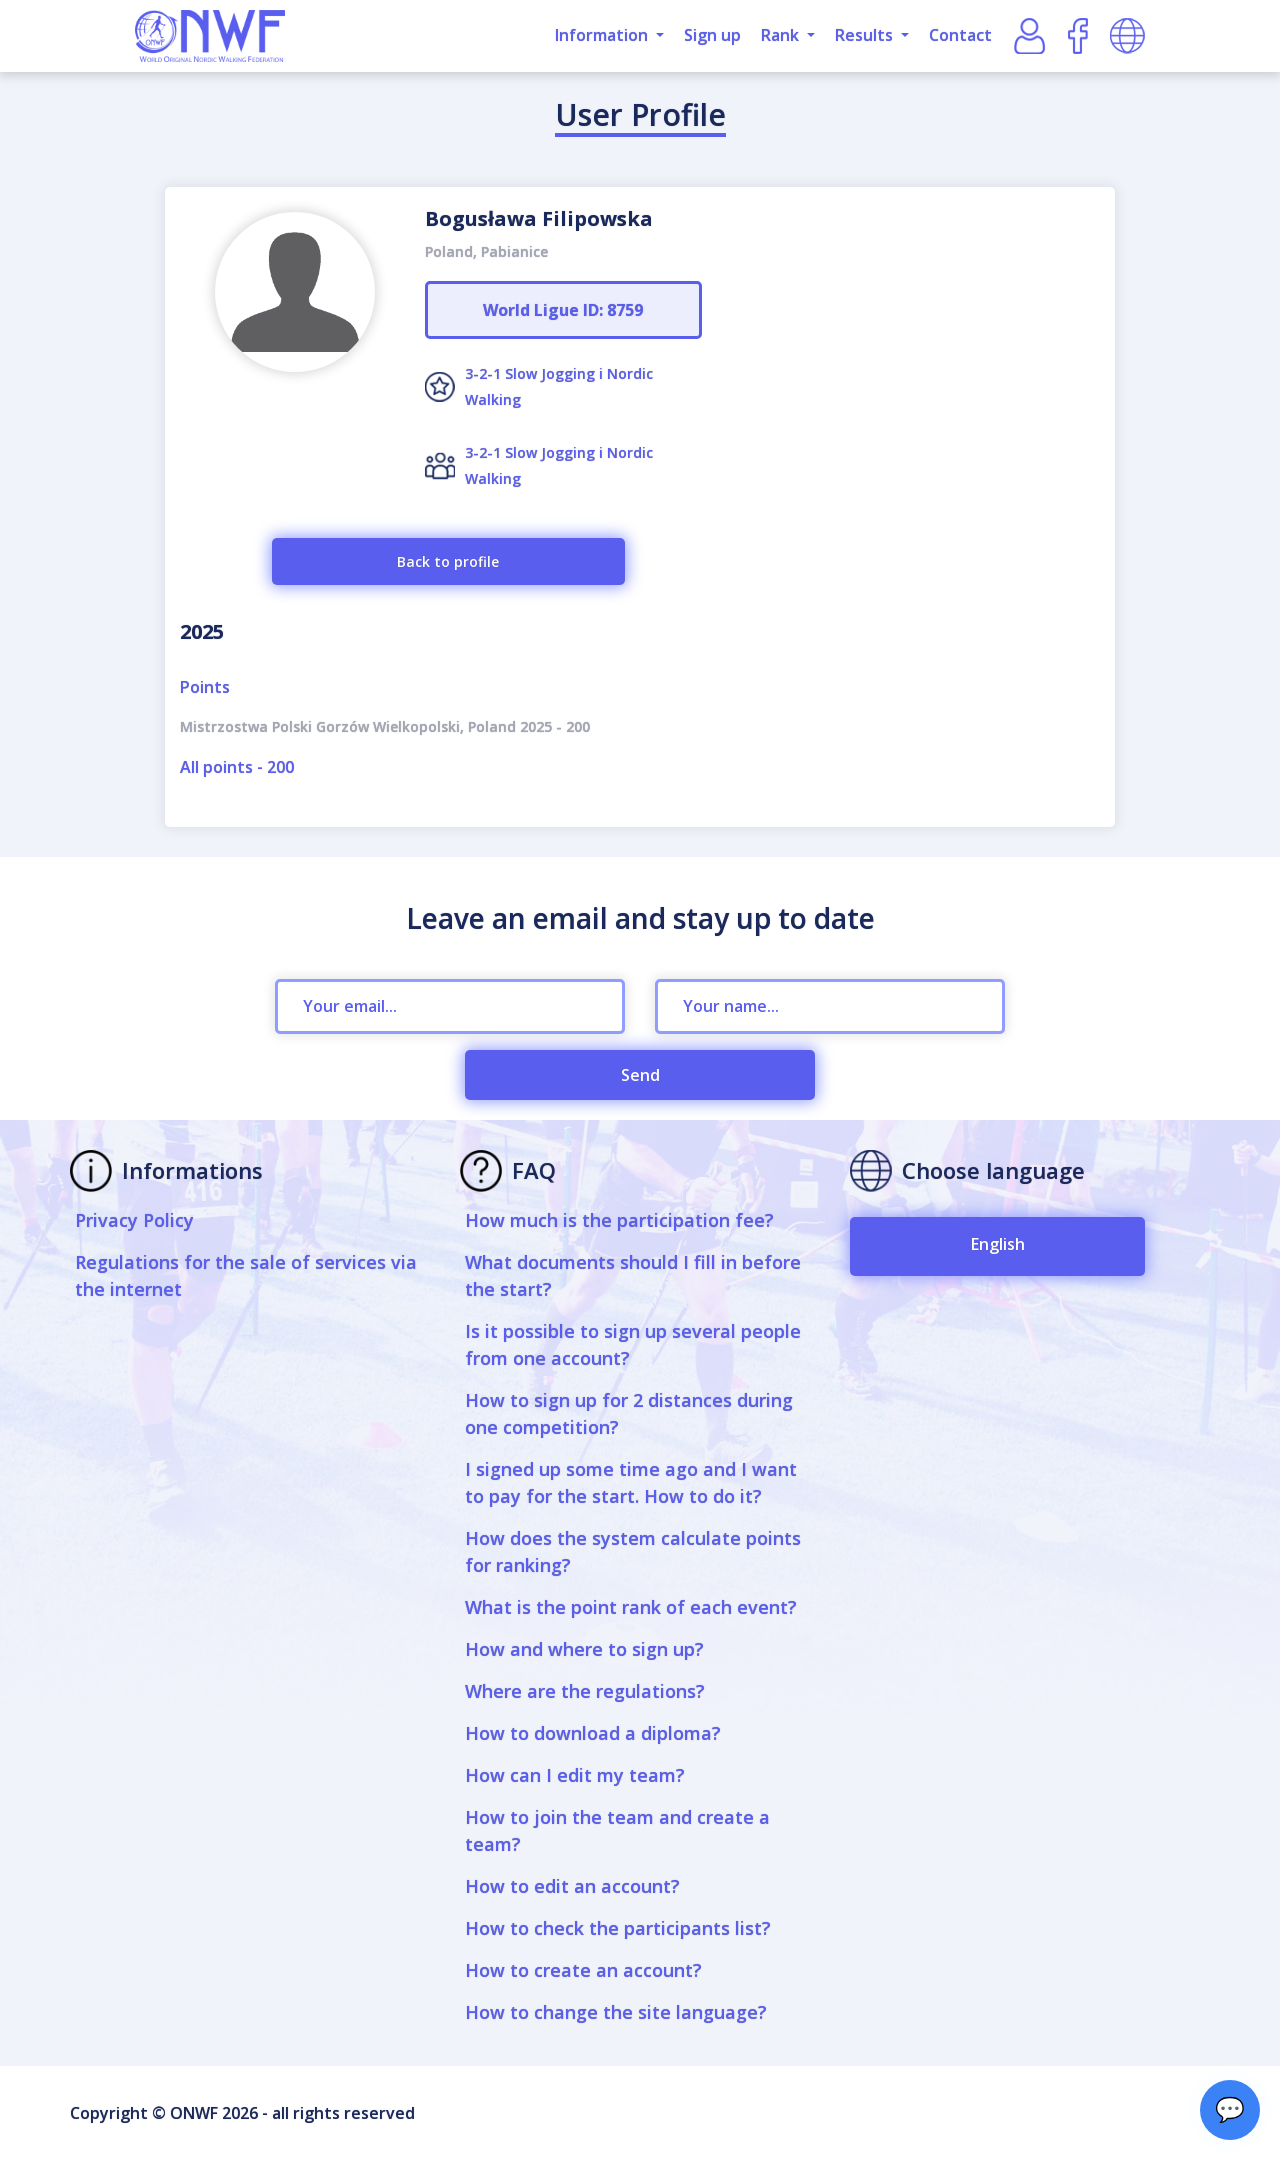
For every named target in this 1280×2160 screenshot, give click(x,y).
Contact (960, 35)
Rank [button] (782, 35)
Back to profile (448, 561)
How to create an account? (583, 1970)
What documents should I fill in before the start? (633, 1275)
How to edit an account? (572, 1886)
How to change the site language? (616, 2012)
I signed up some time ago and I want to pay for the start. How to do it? (631, 1482)
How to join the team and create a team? (617, 1830)
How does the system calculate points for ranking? (633, 1551)
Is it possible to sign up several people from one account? (633, 1344)
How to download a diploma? (593, 1733)
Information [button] (603, 35)
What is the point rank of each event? (631, 1607)
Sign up (712, 35)
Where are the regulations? (585, 1691)
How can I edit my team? (575, 1775)
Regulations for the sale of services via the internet (246, 1275)
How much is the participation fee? (619, 1220)
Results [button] (866, 35)
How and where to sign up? (584, 1649)
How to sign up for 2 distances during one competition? (629, 1413)
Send (640, 1075)
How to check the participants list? (618, 1928)
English (998, 1244)
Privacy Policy (134, 1220)
